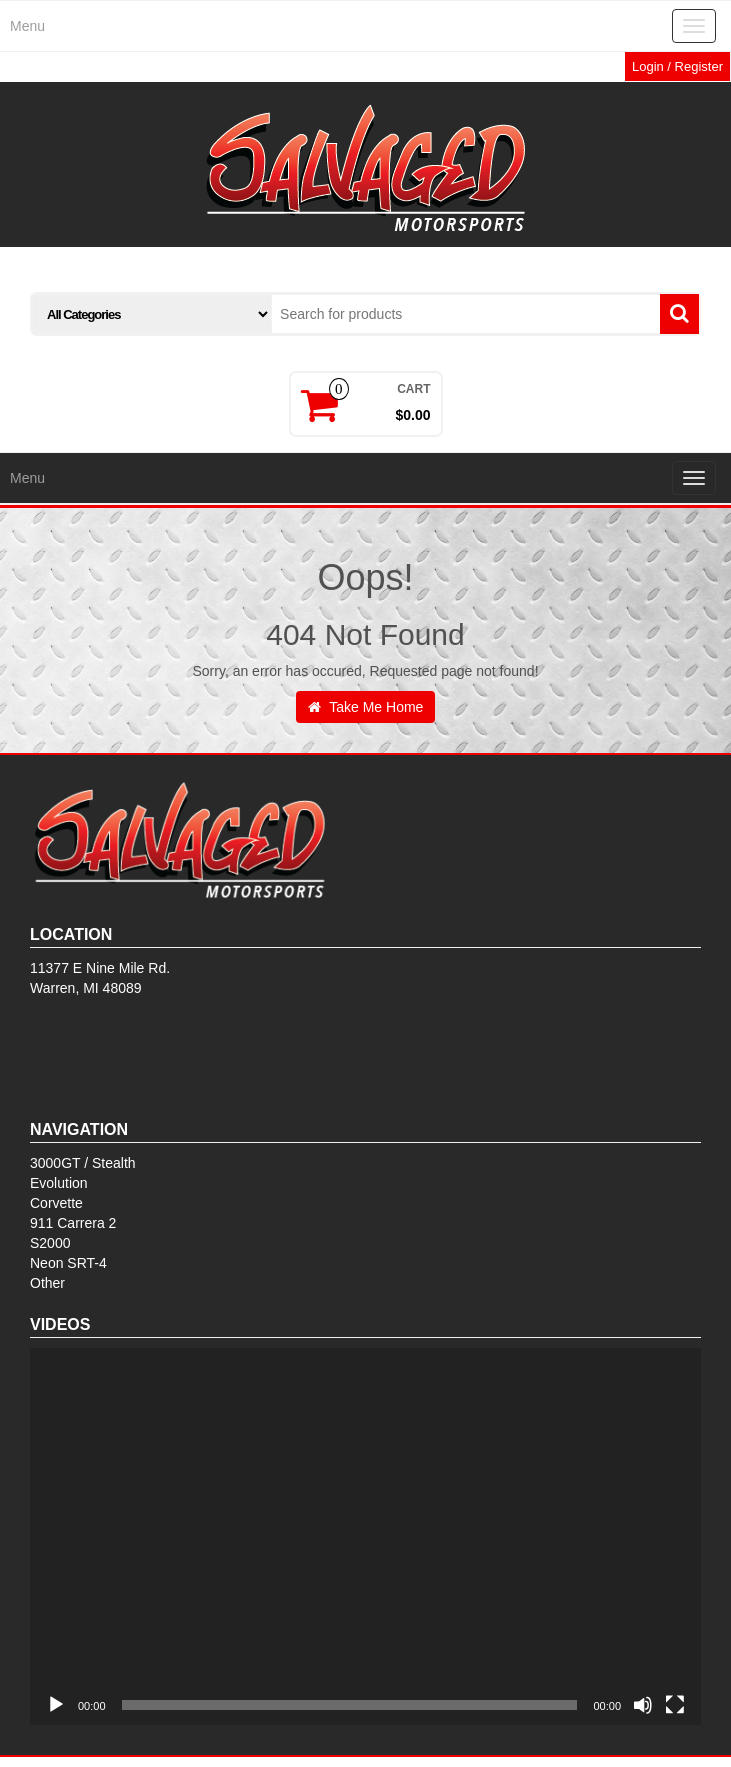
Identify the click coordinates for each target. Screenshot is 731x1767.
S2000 (50, 1243)
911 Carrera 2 (73, 1223)
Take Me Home (366, 707)
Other (47, 1283)
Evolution (59, 1183)
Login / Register (677, 66)
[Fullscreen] (675, 1705)
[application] (365, 1536)
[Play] (56, 1705)
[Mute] (643, 1705)
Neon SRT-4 (68, 1263)
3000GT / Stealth (83, 1163)
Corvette (56, 1203)
